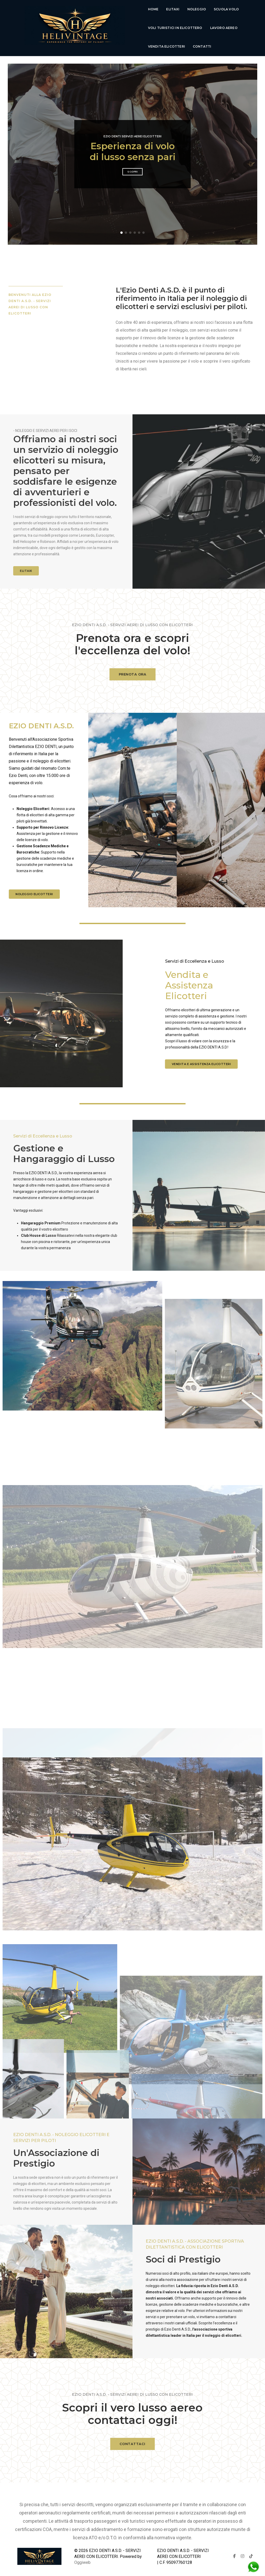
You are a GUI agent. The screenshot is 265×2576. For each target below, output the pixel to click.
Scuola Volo (226, 9)
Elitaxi (172, 9)
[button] (121, 225)
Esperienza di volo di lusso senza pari (132, 144)
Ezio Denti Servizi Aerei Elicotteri (132, 129)
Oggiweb (82, 2554)
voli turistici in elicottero (175, 28)
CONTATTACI (132, 2444)
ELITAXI (26, 563)
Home (153, 9)
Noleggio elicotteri (34, 886)
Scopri (132, 164)
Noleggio (196, 9)
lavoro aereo (224, 28)
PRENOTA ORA (132, 674)
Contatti (202, 46)
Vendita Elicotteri (166, 46)
